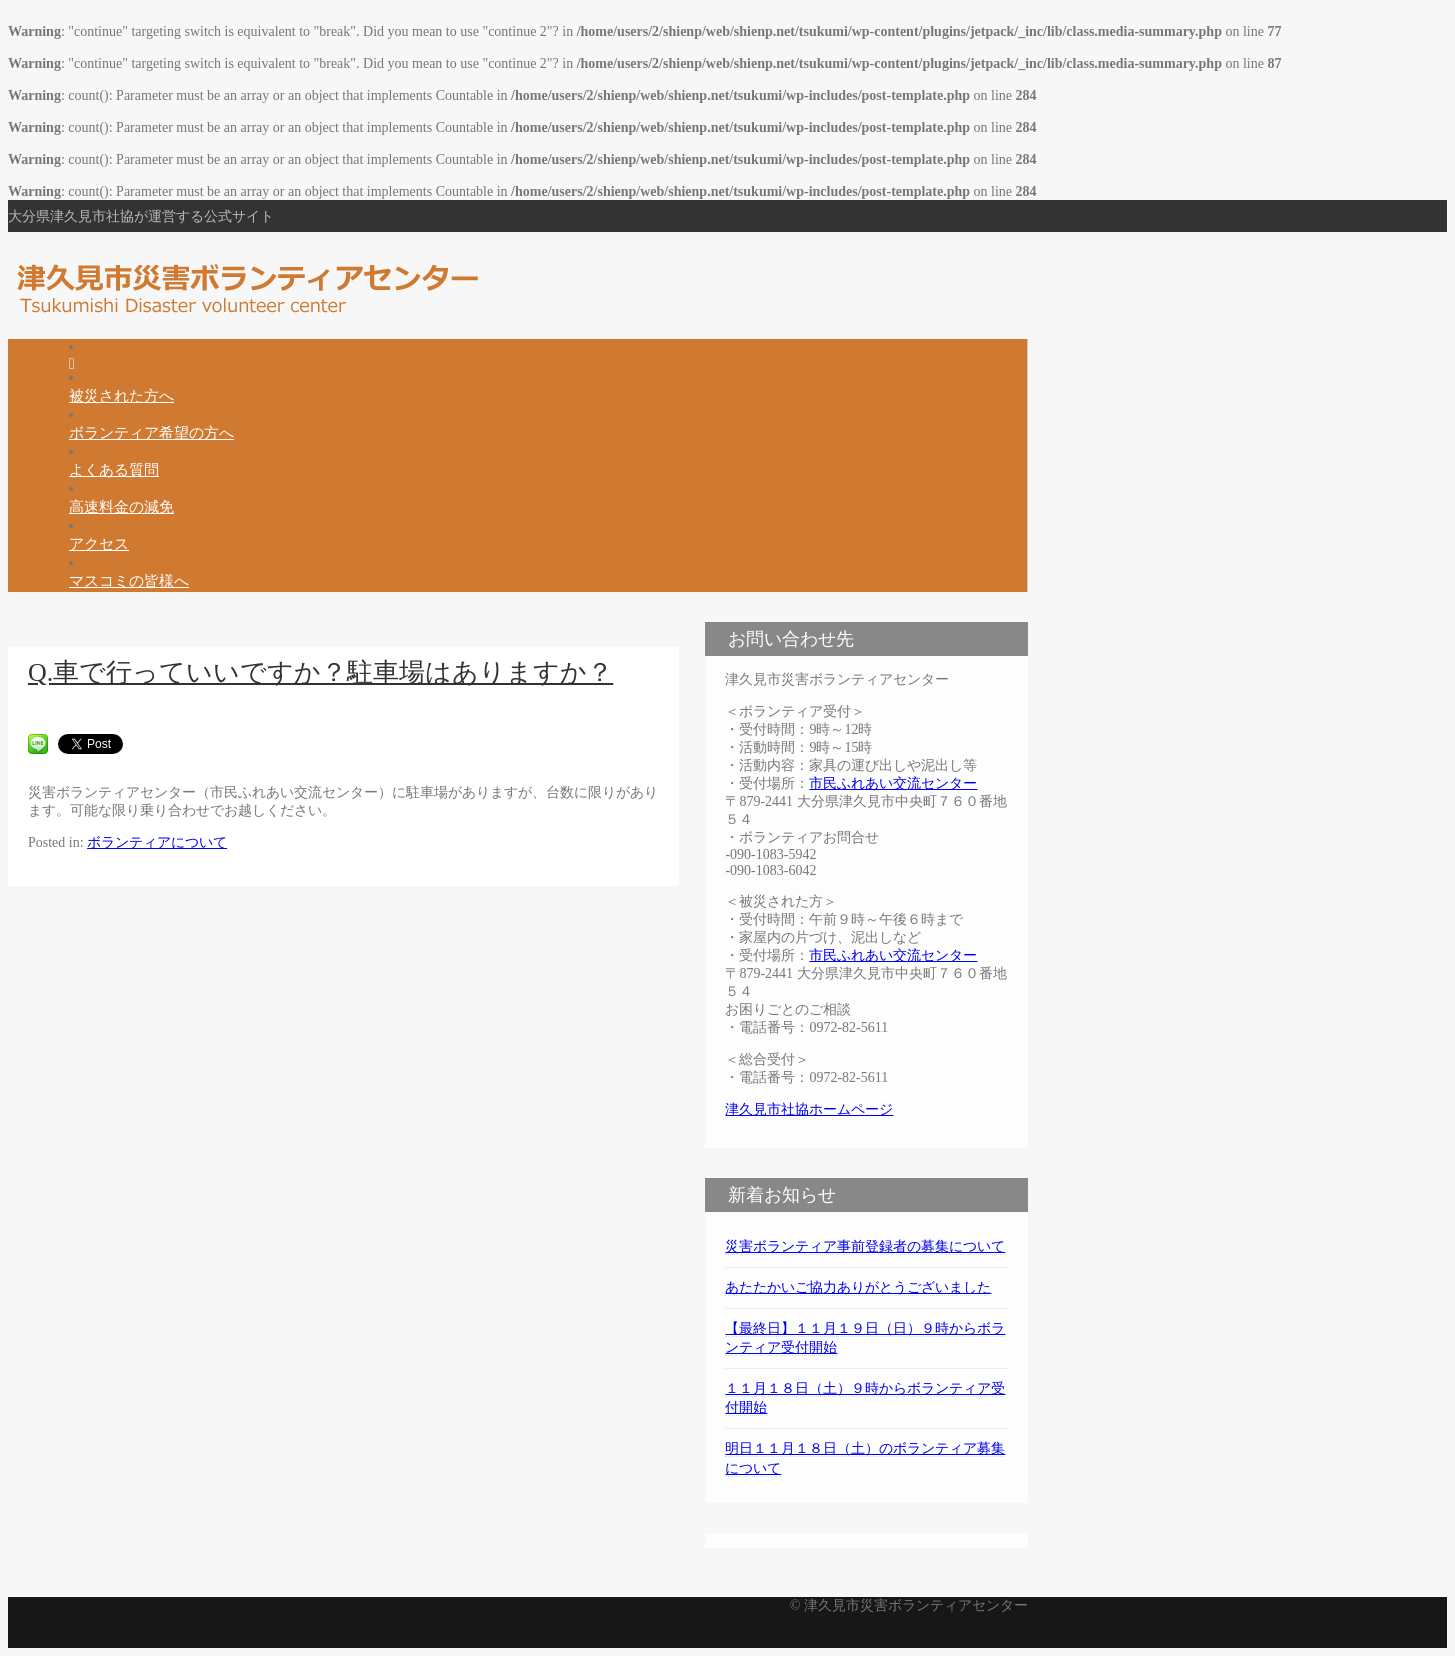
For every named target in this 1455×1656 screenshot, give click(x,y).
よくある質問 (114, 469)
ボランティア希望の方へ (151, 432)
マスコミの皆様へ (129, 580)
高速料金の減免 (121, 506)
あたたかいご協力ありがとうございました (858, 1287)
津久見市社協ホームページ (809, 1109)
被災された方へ (121, 395)
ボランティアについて (157, 842)
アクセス (99, 543)
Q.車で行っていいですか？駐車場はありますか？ (320, 672)
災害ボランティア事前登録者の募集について (865, 1246)
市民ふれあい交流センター (893, 783)
